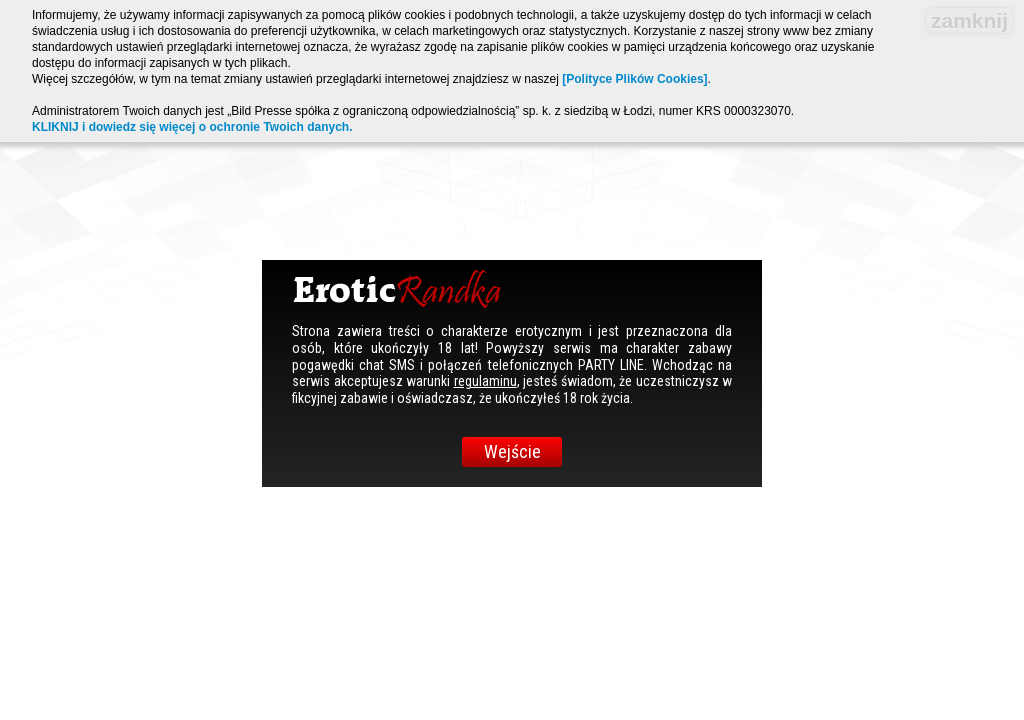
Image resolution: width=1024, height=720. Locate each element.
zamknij (969, 20)
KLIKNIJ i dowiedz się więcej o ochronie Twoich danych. (192, 127)
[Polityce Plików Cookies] (634, 79)
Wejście (512, 451)
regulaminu (485, 381)
